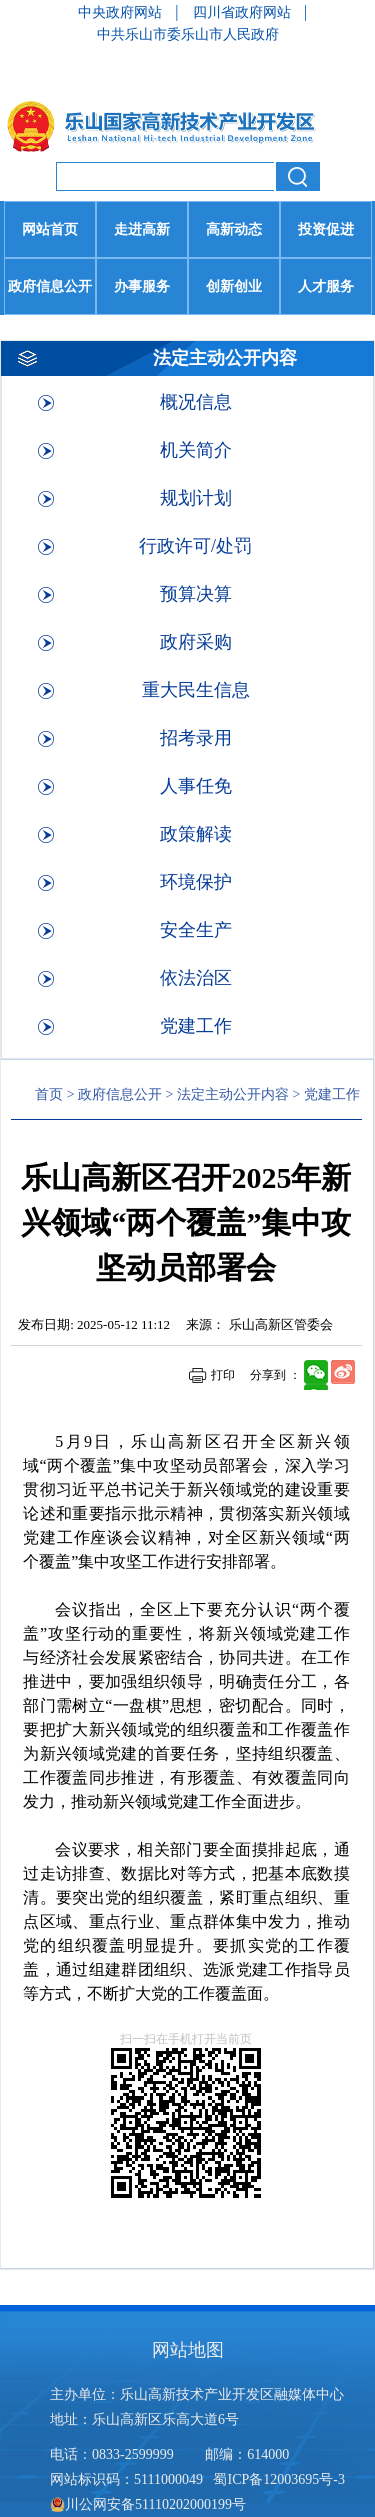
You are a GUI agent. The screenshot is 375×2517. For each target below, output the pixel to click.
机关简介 (196, 450)
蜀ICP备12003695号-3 (280, 2479)
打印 (223, 1375)
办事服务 (142, 286)
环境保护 (196, 882)
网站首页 (50, 229)
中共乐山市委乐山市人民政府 (188, 34)
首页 (49, 1094)
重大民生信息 (196, 690)
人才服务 (326, 286)
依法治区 (196, 978)
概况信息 (196, 402)
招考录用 (196, 738)
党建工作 (196, 1026)
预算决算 (196, 594)
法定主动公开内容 (233, 1094)
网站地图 (188, 2350)
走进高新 (142, 229)
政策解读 (196, 834)
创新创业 (234, 286)
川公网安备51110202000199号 (148, 2504)
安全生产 (196, 930)
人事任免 (196, 786)
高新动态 (234, 229)
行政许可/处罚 (195, 546)
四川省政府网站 (244, 12)
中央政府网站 (122, 12)
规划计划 (196, 498)
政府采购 (196, 642)
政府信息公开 (50, 286)
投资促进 (326, 229)
